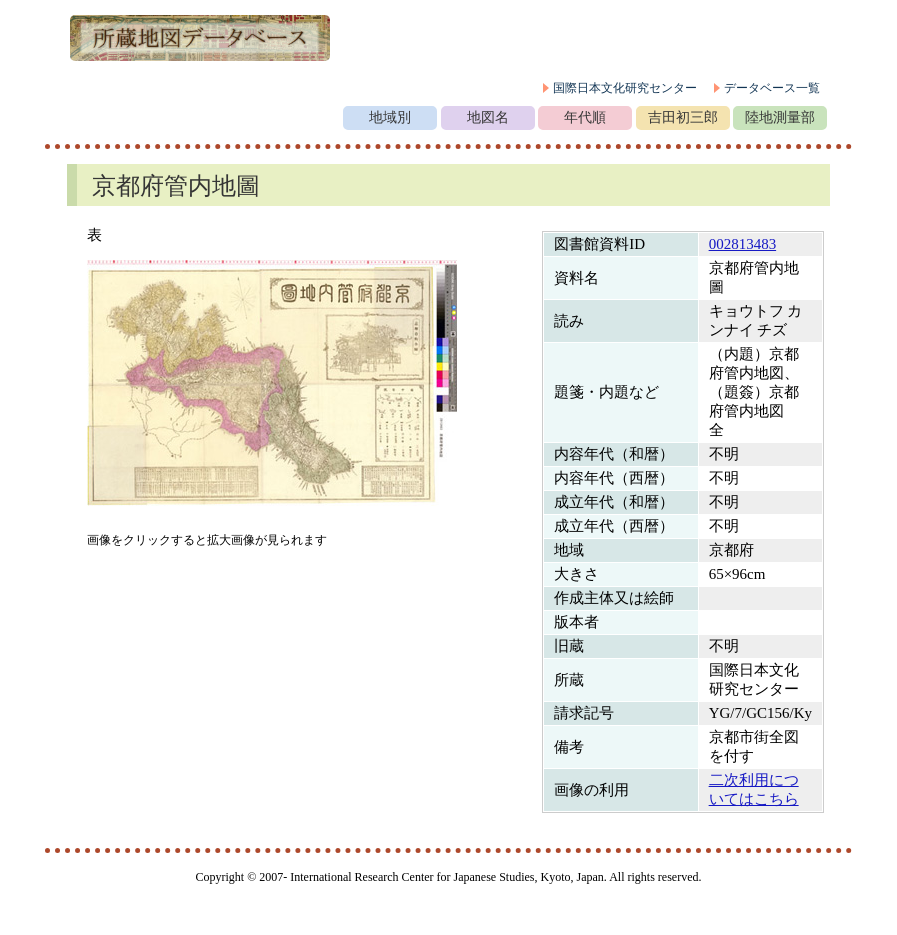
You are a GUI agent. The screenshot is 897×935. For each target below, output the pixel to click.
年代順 (585, 117)
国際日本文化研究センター (625, 88)
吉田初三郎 (683, 117)
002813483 (743, 244)
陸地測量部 (780, 117)
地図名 (488, 117)
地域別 (390, 117)
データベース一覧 (772, 88)
